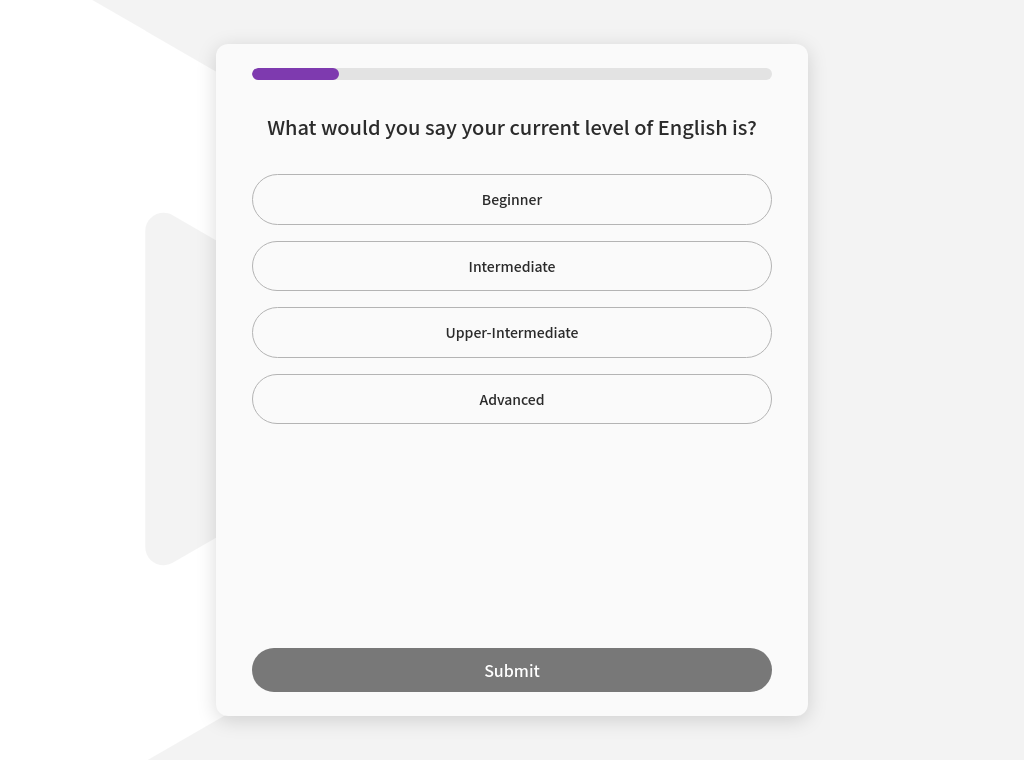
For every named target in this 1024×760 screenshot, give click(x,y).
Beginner (512, 199)
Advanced (511, 399)
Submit (512, 670)
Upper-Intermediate (512, 332)
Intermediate (512, 266)
